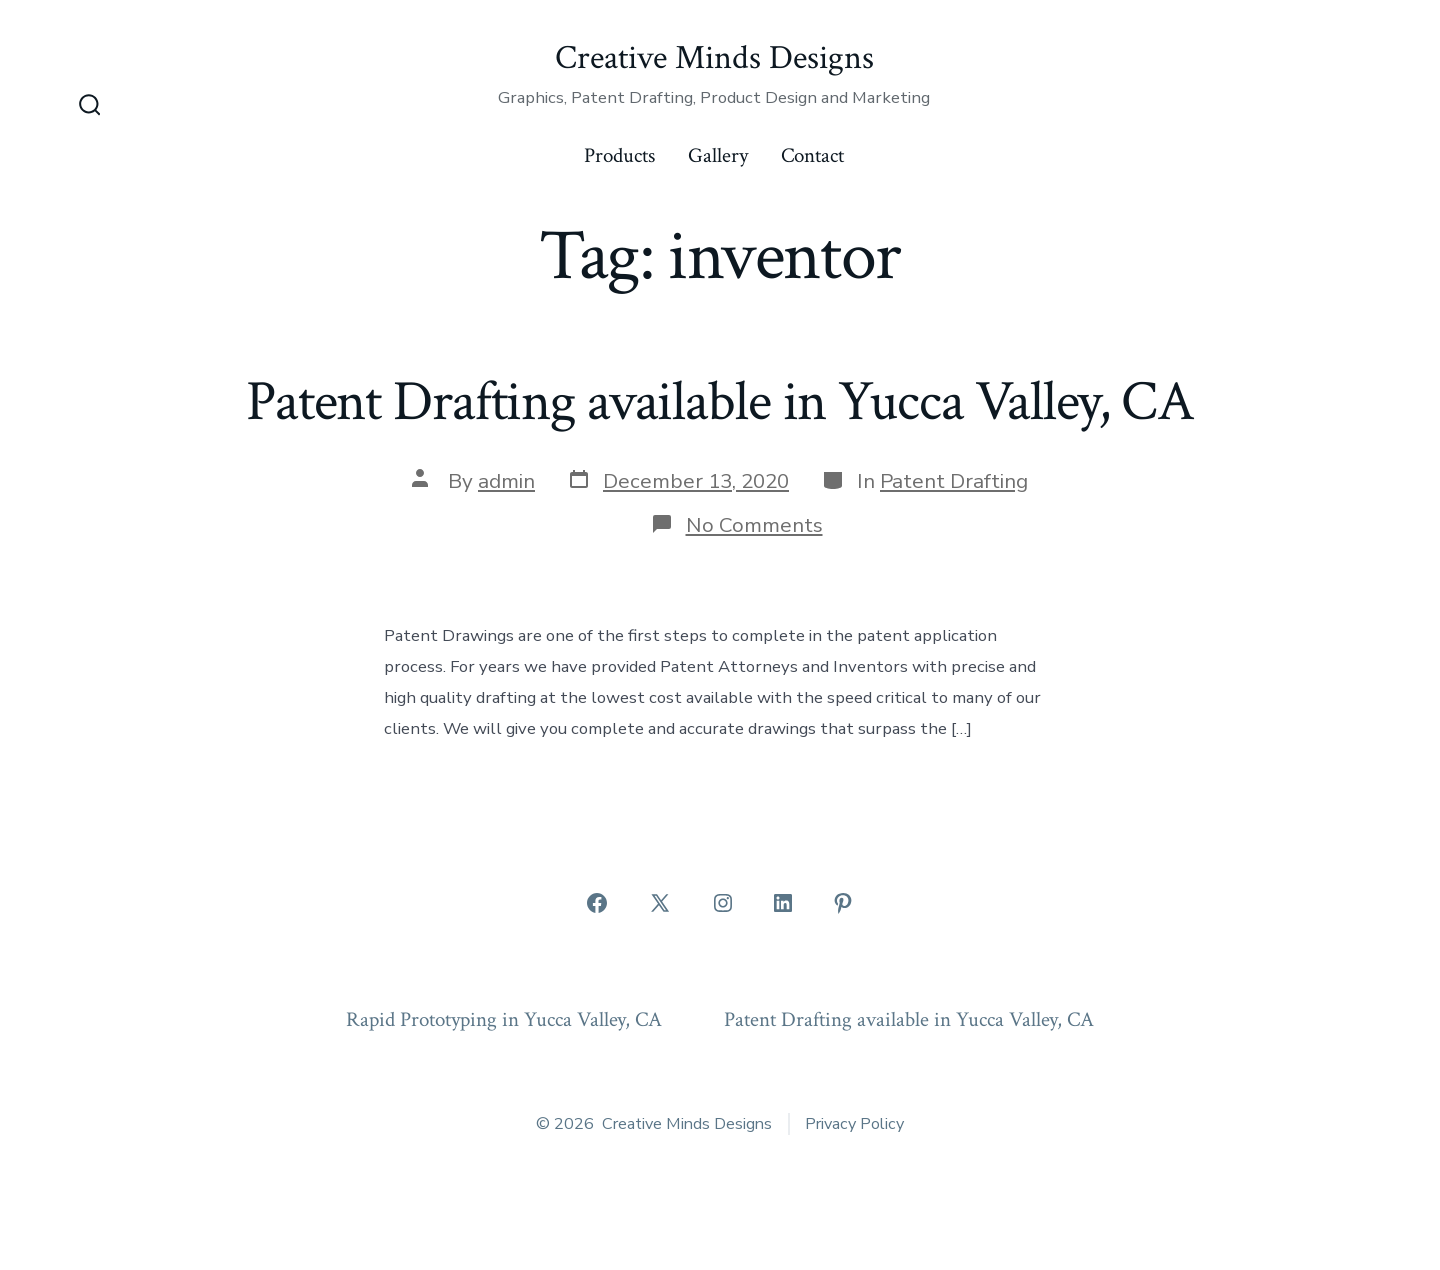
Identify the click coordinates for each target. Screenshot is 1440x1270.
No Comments (754, 525)
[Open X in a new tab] (660, 903)
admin (506, 481)
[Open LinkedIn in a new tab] (783, 903)
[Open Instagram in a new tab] (723, 903)
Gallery (718, 155)
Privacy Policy (854, 1124)
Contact (812, 155)
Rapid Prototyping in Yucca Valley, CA (504, 1019)
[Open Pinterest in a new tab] (843, 903)
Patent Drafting (954, 481)
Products (619, 155)
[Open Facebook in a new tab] (597, 903)
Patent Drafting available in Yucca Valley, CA (720, 402)
